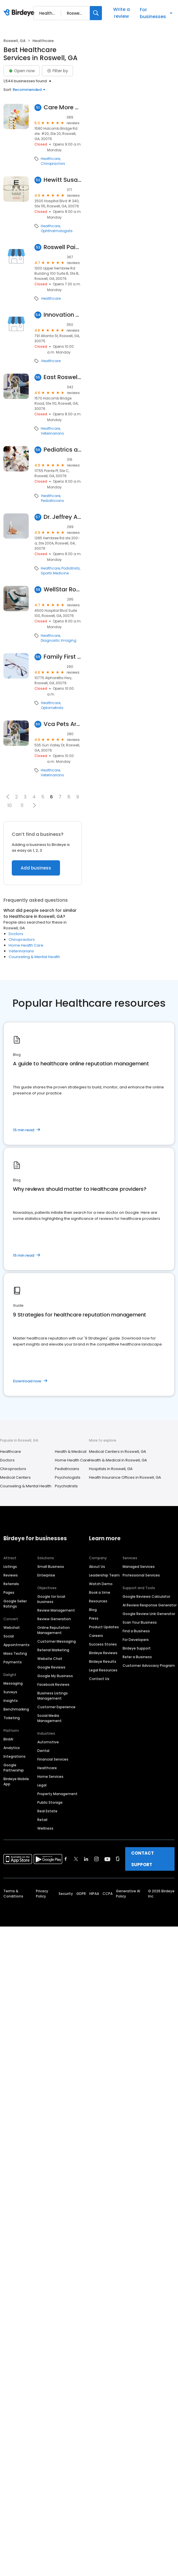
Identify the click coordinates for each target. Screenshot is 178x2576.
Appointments (16, 1644)
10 (9, 805)
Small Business (50, 1566)
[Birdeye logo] (19, 13)
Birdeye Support (137, 1648)
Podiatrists (70, 568)
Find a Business (136, 1631)
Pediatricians (52, 500)
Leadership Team (104, 1575)
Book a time (99, 1592)
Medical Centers (15, 1477)
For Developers (136, 1639)
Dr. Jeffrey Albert (63, 517)
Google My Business (55, 1675)
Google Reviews (51, 1667)
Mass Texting (15, 1653)
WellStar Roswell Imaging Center (63, 589)
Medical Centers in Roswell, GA (117, 1451)
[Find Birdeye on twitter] (76, 1859)
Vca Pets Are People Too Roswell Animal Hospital (63, 724)
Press (93, 1618)
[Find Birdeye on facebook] (65, 1859)
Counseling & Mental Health (34, 957)
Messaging (13, 1683)
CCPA (107, 1893)
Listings (10, 1566)
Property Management (57, 1793)
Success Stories (103, 1644)
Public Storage (50, 1802)
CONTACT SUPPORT (142, 1859)
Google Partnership (13, 1768)
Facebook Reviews (53, 1684)
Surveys (10, 1692)
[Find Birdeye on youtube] (107, 1859)
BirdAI (8, 1739)
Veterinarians (52, 433)
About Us (97, 1566)
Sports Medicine (55, 573)
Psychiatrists (66, 1486)
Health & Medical (70, 1451)
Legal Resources (103, 1670)
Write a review (121, 13)
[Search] (96, 13)
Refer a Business (137, 1656)
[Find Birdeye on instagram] (96, 1859)
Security (66, 1893)
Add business (36, 868)
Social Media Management (49, 1718)
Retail (42, 1819)
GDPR (81, 1893)
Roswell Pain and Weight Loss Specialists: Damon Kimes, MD (63, 247)
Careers (96, 1635)
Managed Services (139, 1566)
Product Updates (104, 1627)
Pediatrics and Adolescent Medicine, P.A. (63, 449)
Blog (93, 1609)
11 (22, 805)
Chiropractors (53, 163)
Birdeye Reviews (103, 1652)
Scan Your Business (140, 1622)
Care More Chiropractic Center (63, 107)
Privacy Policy (42, 1894)
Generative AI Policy (128, 1894)
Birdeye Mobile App (16, 1781)
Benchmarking (16, 1709)
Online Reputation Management (53, 1630)
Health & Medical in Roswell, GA (118, 1460)
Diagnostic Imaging (58, 640)
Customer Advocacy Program (149, 1665)
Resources (98, 1601)
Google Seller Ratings (15, 1604)
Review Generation (54, 1618)
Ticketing (11, 1717)
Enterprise (46, 1575)
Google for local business (51, 1599)
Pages (8, 1592)
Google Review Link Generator (149, 1613)
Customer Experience (56, 1706)
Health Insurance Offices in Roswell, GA (125, 1477)
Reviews (10, 1575)
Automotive (48, 1742)
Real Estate (47, 1811)
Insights (10, 1700)
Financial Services (52, 1759)
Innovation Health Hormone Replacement (63, 314)
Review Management (56, 1610)
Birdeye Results (102, 1661)
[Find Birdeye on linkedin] (86, 1859)
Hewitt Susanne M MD (63, 180)
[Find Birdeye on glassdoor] (117, 1859)
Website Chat (49, 1658)
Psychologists (67, 1477)
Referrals (11, 1583)
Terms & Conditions (13, 1894)
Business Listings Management (52, 1696)
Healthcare (50, 158)
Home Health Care (26, 945)
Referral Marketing (53, 1650)
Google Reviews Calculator (146, 1596)
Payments (12, 1662)
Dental (43, 1750)
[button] (8, 797)
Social (8, 1636)
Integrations (14, 1756)
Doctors (16, 934)
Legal (42, 1785)
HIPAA (94, 1893)
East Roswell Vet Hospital (63, 377)
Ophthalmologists (57, 231)
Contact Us (99, 1678)
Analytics (11, 1747)
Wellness (45, 1828)
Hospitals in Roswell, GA (111, 1469)
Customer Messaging (56, 1641)
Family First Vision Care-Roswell (63, 656)
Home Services (50, 1776)
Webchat (11, 1627)
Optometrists (52, 708)
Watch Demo (101, 1583)
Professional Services (141, 1575)
